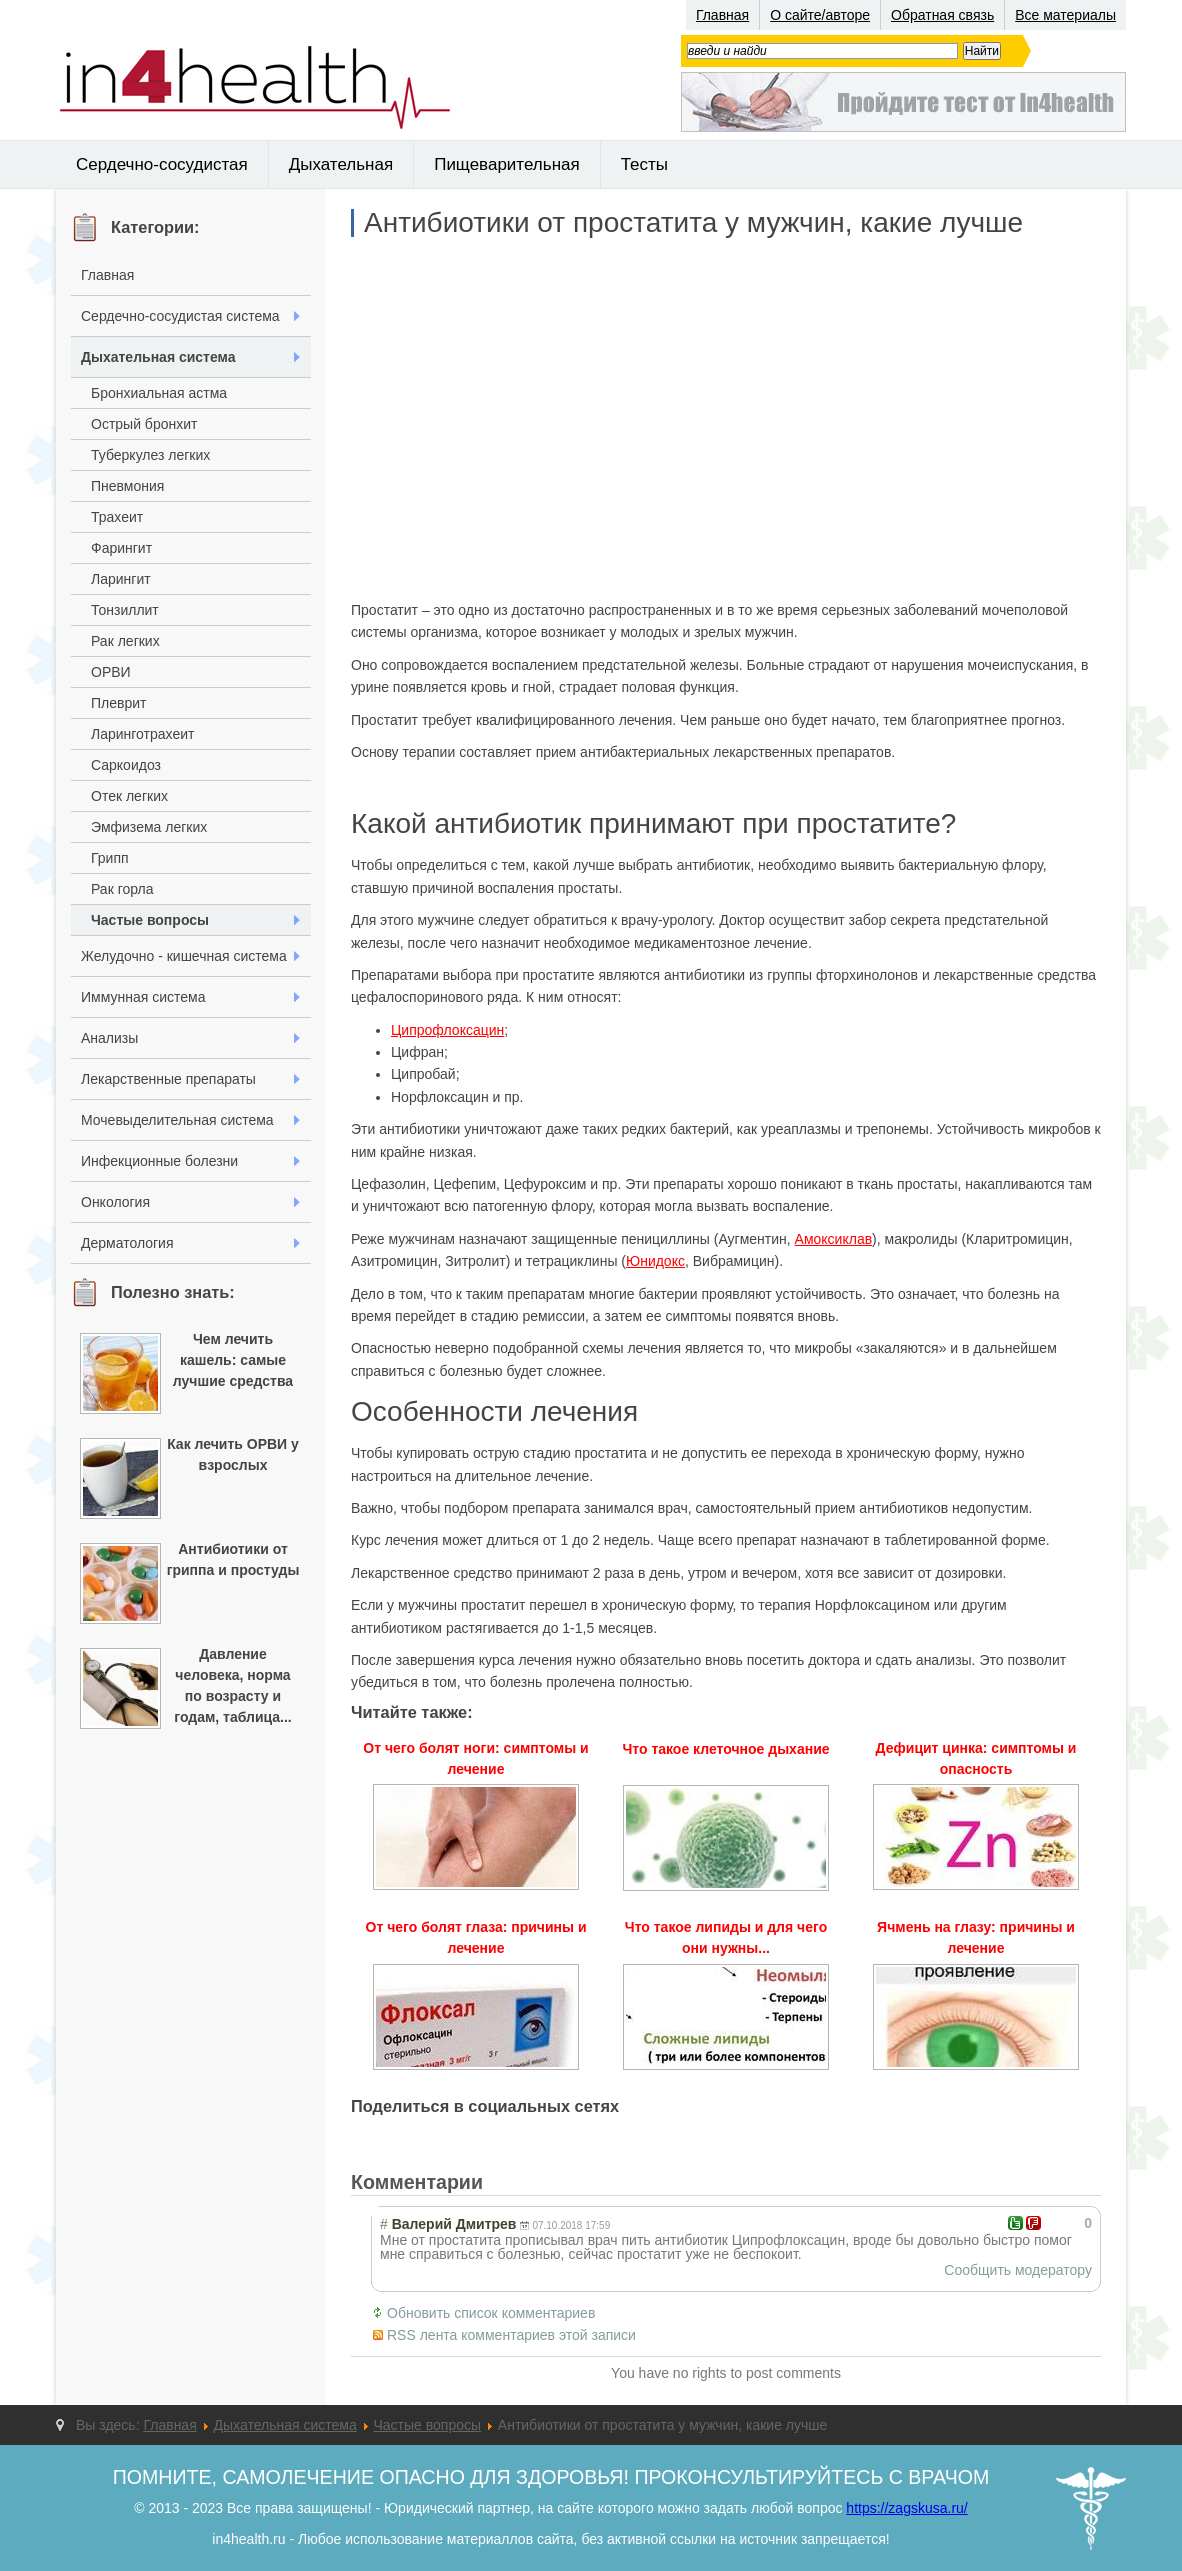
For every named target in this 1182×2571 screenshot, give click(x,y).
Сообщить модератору (1018, 2270)
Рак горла (122, 889)
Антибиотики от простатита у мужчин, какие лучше (693, 223)
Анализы (109, 1038)
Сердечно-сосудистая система (180, 316)
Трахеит (117, 517)
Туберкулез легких (150, 455)
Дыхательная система (158, 357)
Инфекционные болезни (159, 1161)
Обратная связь (942, 15)
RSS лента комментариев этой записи (511, 2335)
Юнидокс (655, 1261)
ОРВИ (111, 672)
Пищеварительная (507, 164)
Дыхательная (341, 164)
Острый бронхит (144, 424)
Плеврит (118, 703)
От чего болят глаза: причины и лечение (476, 1937)
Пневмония (127, 486)
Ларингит (121, 579)
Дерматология (127, 1243)
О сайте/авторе (820, 15)
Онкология (115, 1202)
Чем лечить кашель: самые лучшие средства (233, 1360)
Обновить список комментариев (491, 2313)
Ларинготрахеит (142, 734)
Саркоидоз (126, 765)
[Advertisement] (726, 418)
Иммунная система (143, 997)
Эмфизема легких (149, 827)
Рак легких (125, 641)
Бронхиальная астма (159, 393)
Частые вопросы (150, 920)
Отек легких (129, 796)
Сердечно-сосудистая (162, 164)
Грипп (110, 858)
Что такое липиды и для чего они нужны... (726, 1937)
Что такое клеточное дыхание (725, 1749)
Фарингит (121, 548)
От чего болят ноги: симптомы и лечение (475, 1758)
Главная (722, 15)
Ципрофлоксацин (447, 1030)
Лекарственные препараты (168, 1079)
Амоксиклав (834, 1239)
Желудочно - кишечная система (184, 956)
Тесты (644, 164)
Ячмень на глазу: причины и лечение (976, 1937)
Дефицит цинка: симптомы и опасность (976, 1758)
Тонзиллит (125, 610)
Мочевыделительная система (177, 1120)
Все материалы (1065, 15)
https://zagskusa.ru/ (906, 2508)
